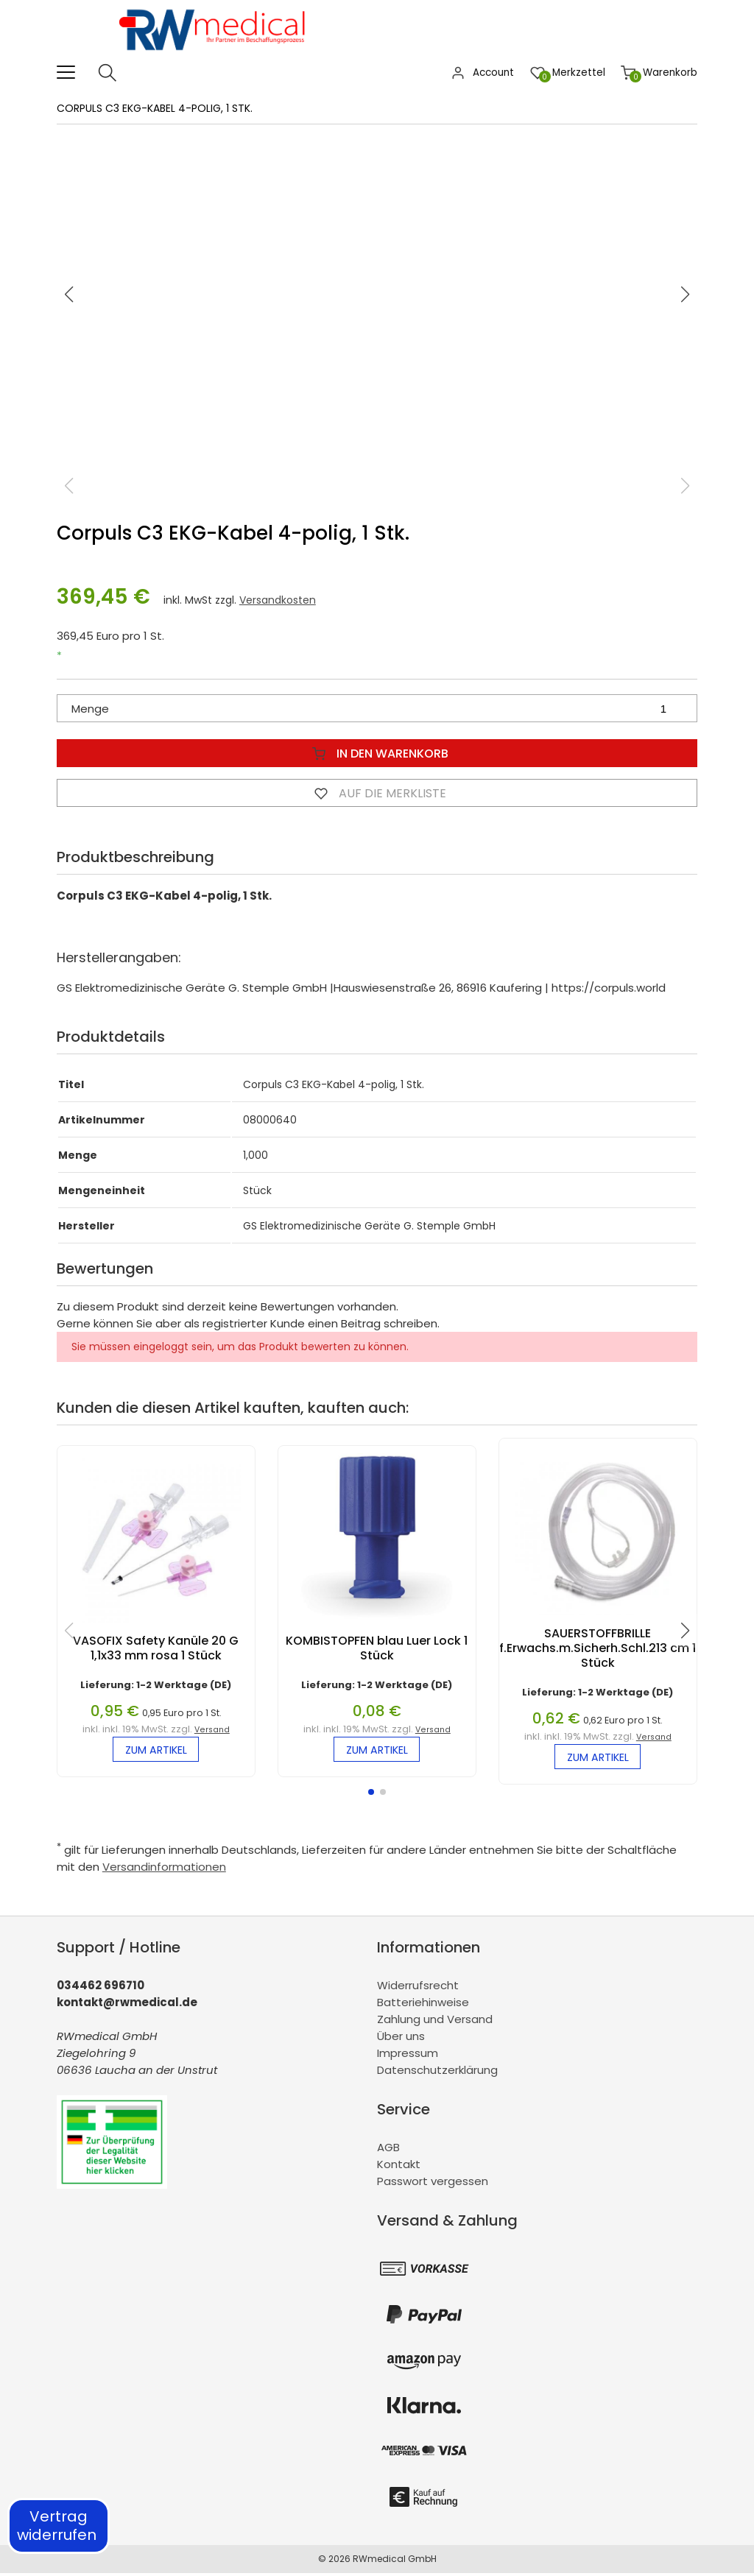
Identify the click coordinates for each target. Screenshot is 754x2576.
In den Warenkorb (377, 753)
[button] (685, 294)
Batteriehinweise (423, 2005)
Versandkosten (277, 600)
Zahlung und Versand (435, 2022)
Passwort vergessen (432, 2183)
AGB (388, 2149)
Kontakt (398, 2166)
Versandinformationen (164, 1869)
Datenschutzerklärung (437, 2073)
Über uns (401, 2039)
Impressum (407, 2056)
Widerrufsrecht (418, 1988)
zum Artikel (155, 1751)
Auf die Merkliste (377, 793)
